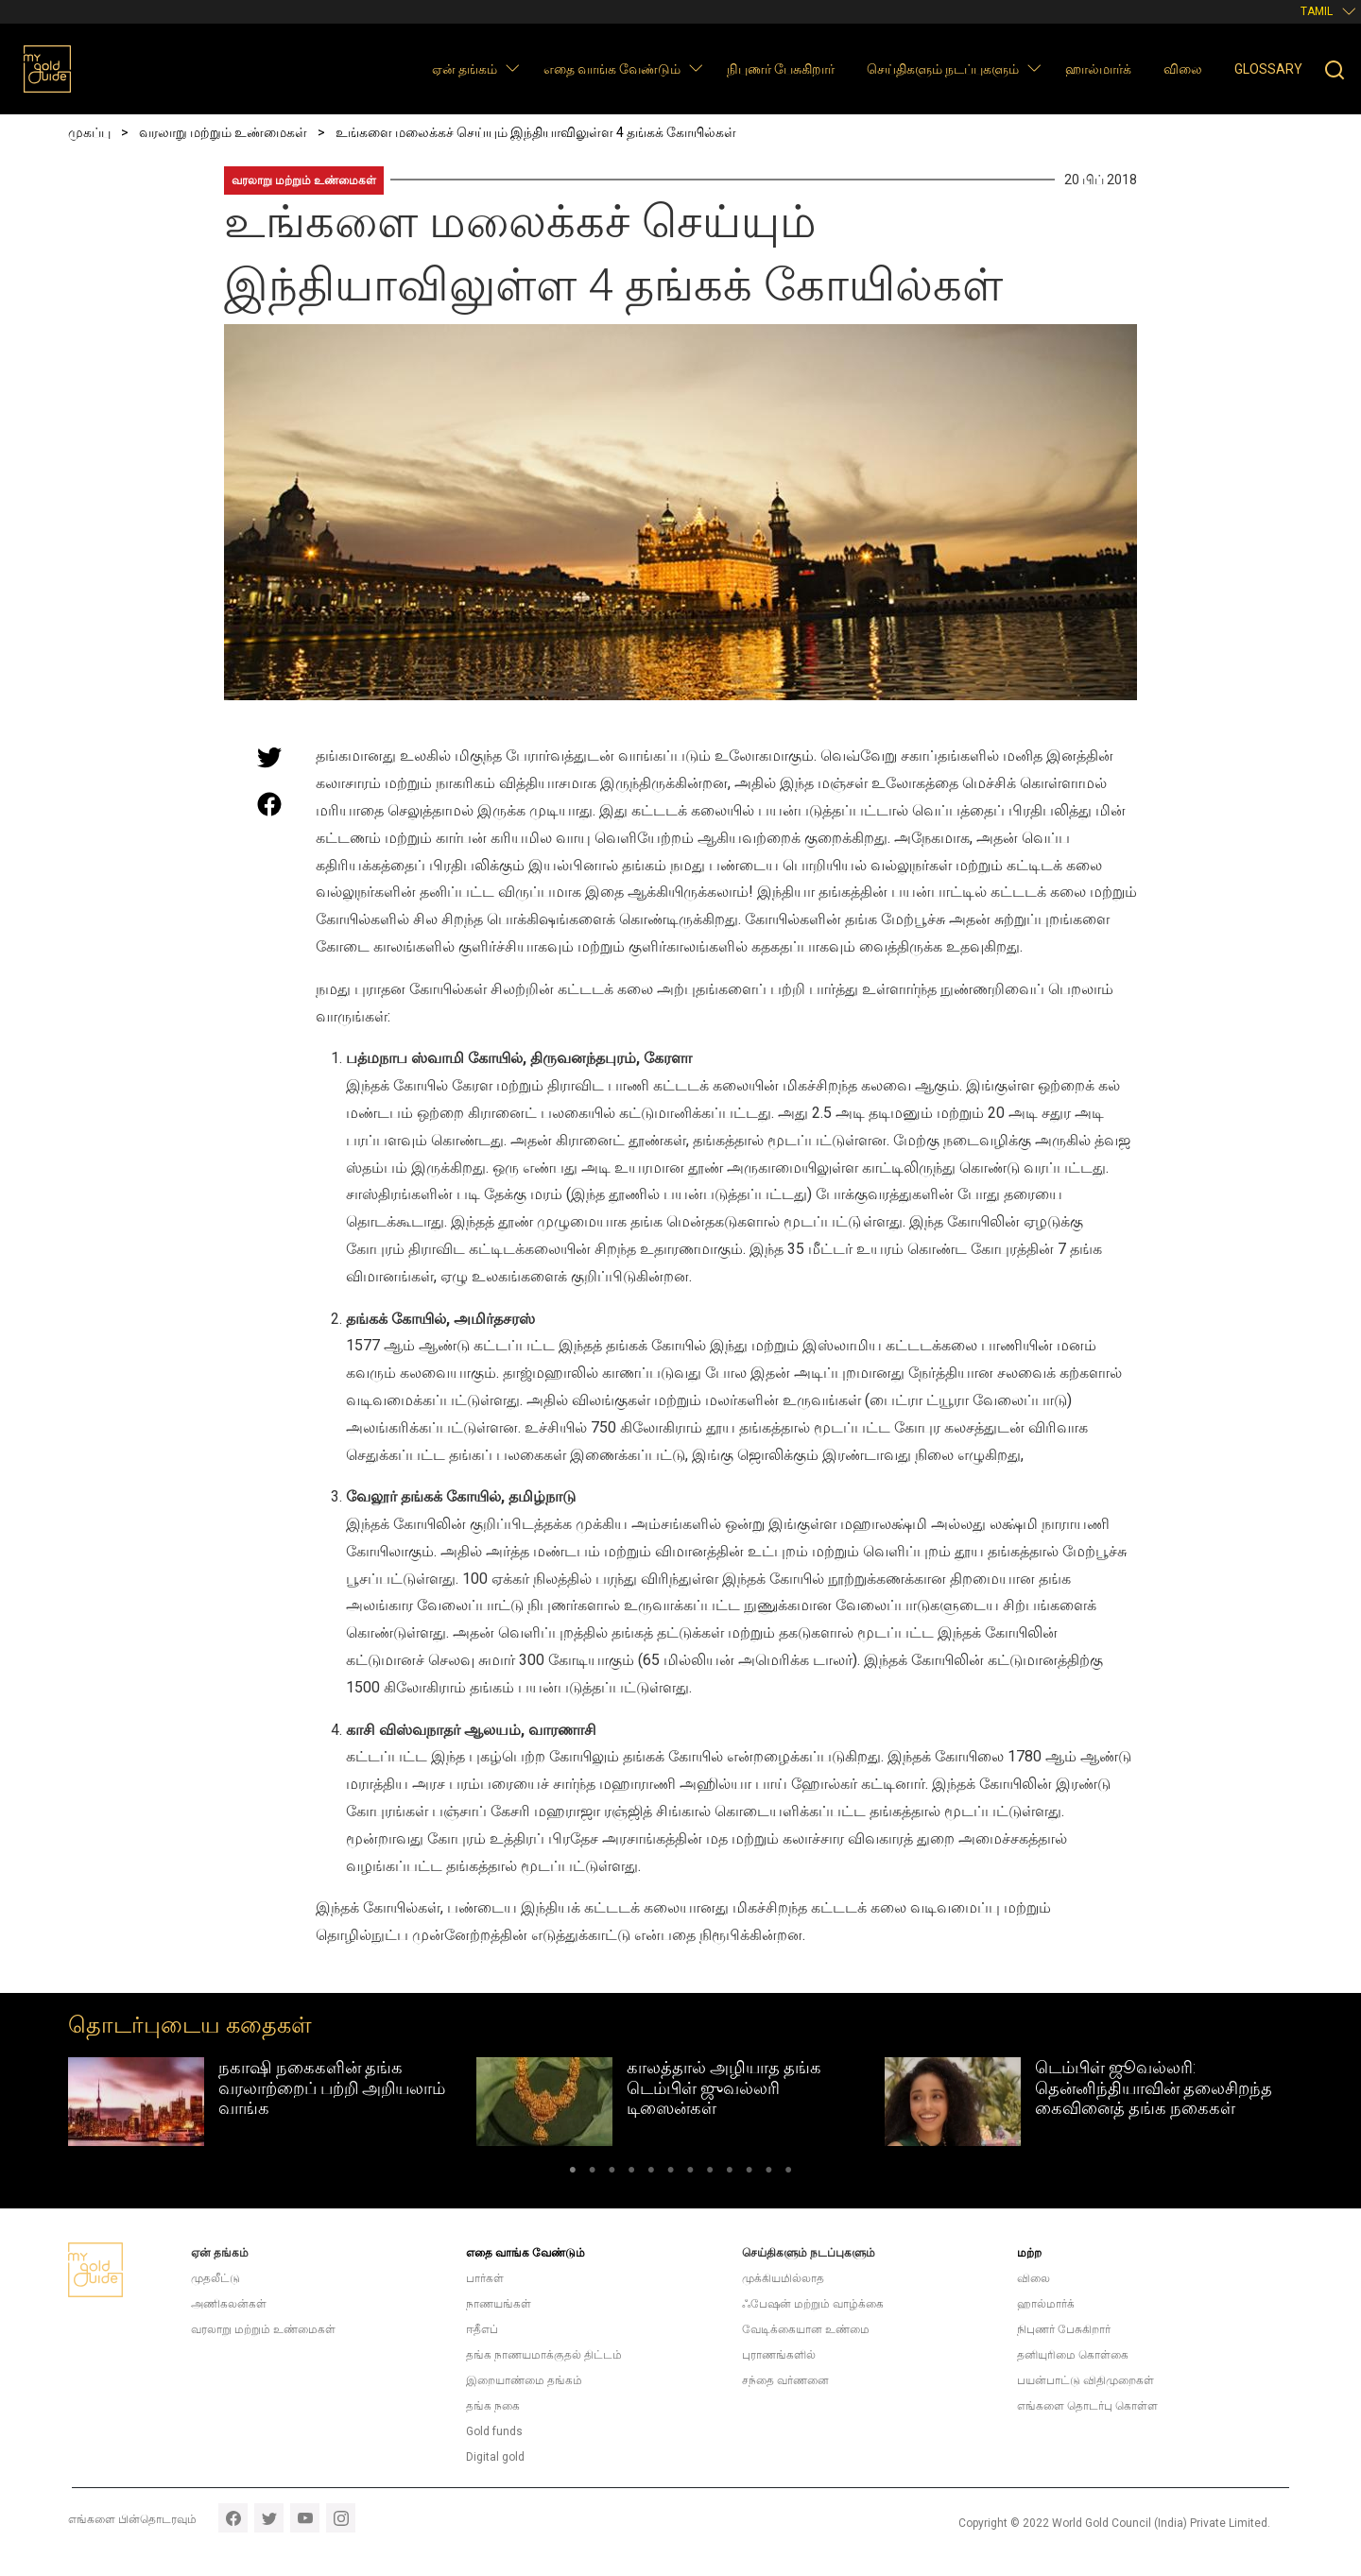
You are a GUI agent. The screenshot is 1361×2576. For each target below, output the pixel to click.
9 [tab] (730, 2173)
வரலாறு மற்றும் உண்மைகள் (304, 180)
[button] (512, 67)
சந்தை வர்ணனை (785, 2380)
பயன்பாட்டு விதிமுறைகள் (1085, 2380)
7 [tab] (690, 2173)
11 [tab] (769, 2173)
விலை (1182, 69)
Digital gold (495, 2457)
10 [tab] (749, 2173)
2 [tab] (592, 2173)
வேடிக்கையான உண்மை (806, 2329)
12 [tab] (789, 2173)
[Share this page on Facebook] (269, 804)
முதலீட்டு (215, 2278)
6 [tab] (670, 2173)
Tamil (1317, 11)
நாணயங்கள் (498, 2303)
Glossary (1268, 69)
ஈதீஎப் (482, 2329)
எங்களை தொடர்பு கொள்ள (1087, 2406)
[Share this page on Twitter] (269, 757)
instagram (340, 2518)
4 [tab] (632, 2173)
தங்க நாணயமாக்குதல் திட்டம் (544, 2354)
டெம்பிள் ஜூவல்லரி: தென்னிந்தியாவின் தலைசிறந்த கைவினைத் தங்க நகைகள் (1153, 2087)
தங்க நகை (493, 2406)
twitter (269, 2518)
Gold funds (494, 2431)
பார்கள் (485, 2278)
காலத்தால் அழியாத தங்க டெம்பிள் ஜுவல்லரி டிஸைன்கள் (724, 2087)
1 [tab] (572, 2173)
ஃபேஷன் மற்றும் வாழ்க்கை (813, 2303)
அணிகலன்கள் (229, 2303)
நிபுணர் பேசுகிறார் (781, 69)
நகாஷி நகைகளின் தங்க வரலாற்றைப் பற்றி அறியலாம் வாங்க (331, 2087)
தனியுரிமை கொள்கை (1072, 2354)
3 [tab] (612, 2173)
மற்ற (1029, 2252)
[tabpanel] (272, 2101)
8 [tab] (710, 2173)
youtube (304, 2518)
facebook (233, 2518)
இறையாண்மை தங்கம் (524, 2380)
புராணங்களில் (779, 2354)
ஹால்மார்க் (1098, 69)
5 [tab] (651, 2173)
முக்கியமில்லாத (783, 2278)
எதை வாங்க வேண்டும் (611, 69)
